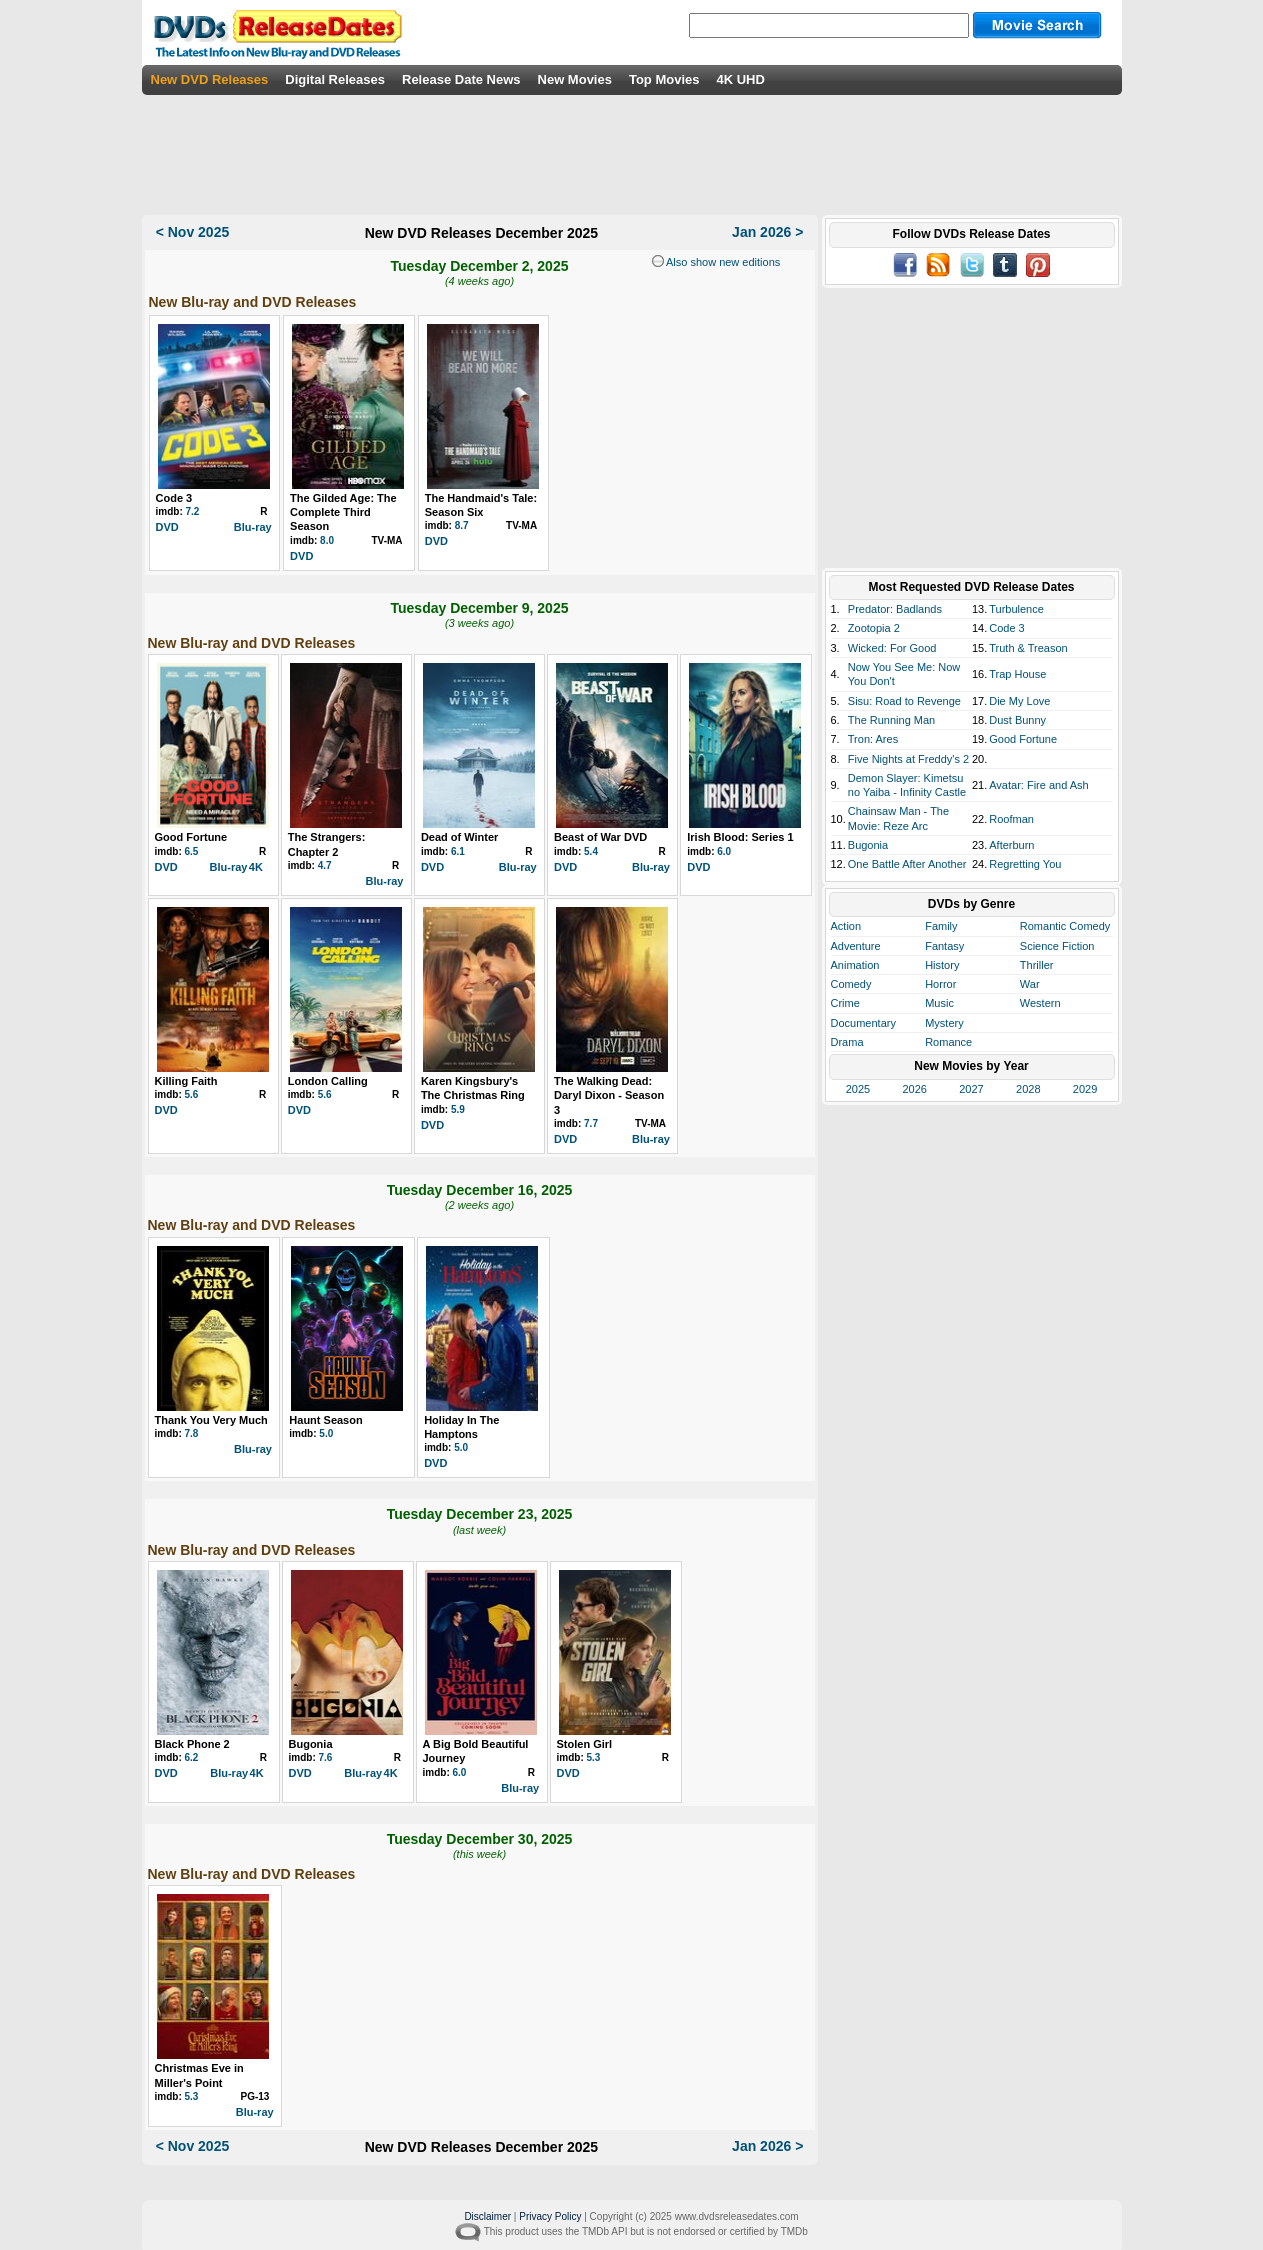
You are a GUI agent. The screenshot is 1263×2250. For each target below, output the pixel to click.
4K (256, 867)
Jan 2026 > (767, 232)
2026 (914, 1089)
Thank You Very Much (211, 1420)
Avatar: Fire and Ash (1038, 785)
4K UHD (740, 79)
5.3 (594, 1757)
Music (939, 1003)
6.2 (192, 1757)
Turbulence (1016, 609)
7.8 (192, 1433)
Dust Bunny (1017, 720)
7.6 (326, 1757)
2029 (1085, 1089)
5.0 (326, 1433)
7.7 (591, 1123)
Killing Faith (186, 1081)
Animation (855, 965)
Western (1040, 1003)
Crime (845, 1003)
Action (846, 926)
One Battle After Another (907, 864)
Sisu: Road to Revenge (904, 701)
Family (941, 926)
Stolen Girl (585, 1744)
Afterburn (1011, 845)
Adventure (856, 946)
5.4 (591, 851)
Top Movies (664, 79)
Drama (847, 1042)
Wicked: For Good (892, 648)
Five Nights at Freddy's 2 (908, 759)
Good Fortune (191, 837)
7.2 (193, 511)
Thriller (1037, 965)
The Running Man (891, 720)
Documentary (863, 1023)
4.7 (325, 865)
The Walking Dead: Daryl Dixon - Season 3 (609, 1095)
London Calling (328, 1081)
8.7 (462, 525)
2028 (1028, 1089)
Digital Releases (335, 79)
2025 (858, 1089)
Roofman (1011, 819)
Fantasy (944, 946)
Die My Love (1019, 701)
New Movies (575, 79)
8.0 (327, 540)
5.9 (458, 1109)
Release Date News (461, 79)
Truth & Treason (1028, 648)
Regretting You (1025, 864)
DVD (167, 527)
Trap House (1017, 674)
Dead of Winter (460, 837)
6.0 (724, 851)
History (942, 965)
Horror (940, 984)
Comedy (851, 984)
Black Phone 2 (192, 1744)
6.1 (458, 851)
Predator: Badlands (895, 609)
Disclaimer (487, 2216)
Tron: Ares (873, 739)
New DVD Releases (210, 79)
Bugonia (311, 1744)
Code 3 (174, 498)
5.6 (192, 1094)
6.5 (192, 851)
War (1030, 984)
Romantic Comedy (1065, 926)
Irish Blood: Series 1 (740, 837)
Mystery (944, 1023)
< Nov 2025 (193, 232)
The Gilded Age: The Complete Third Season (343, 512)
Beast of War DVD (600, 837)
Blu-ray (253, 527)
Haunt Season (325, 1420)
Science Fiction (1057, 946)
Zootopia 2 (874, 628)
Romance (948, 1042)
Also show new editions (722, 262)
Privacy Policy (550, 2216)
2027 (971, 1089)
